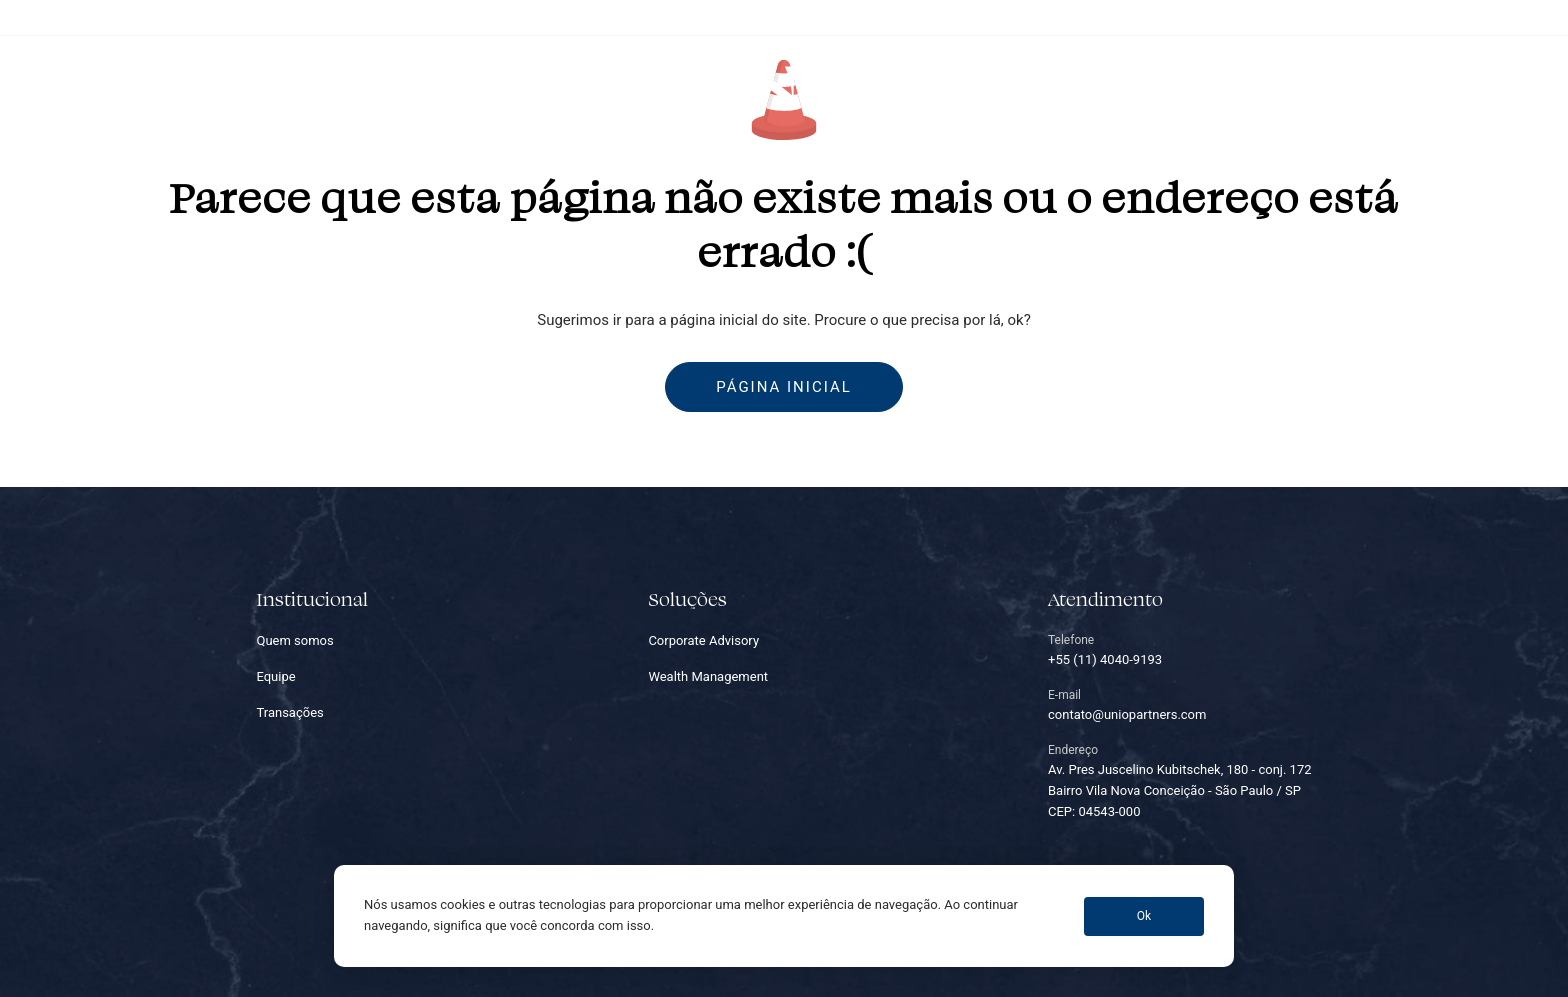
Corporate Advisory (703, 640)
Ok (1144, 916)
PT (1469, 86)
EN (1508, 86)
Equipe (654, 86)
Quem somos (438, 86)
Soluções (557, 86)
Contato (1150, 86)
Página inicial (784, 387)
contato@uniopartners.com (1445, 17)
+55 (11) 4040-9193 (1298, 17)
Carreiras (1049, 86)
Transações (935, 86)
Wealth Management (708, 676)
